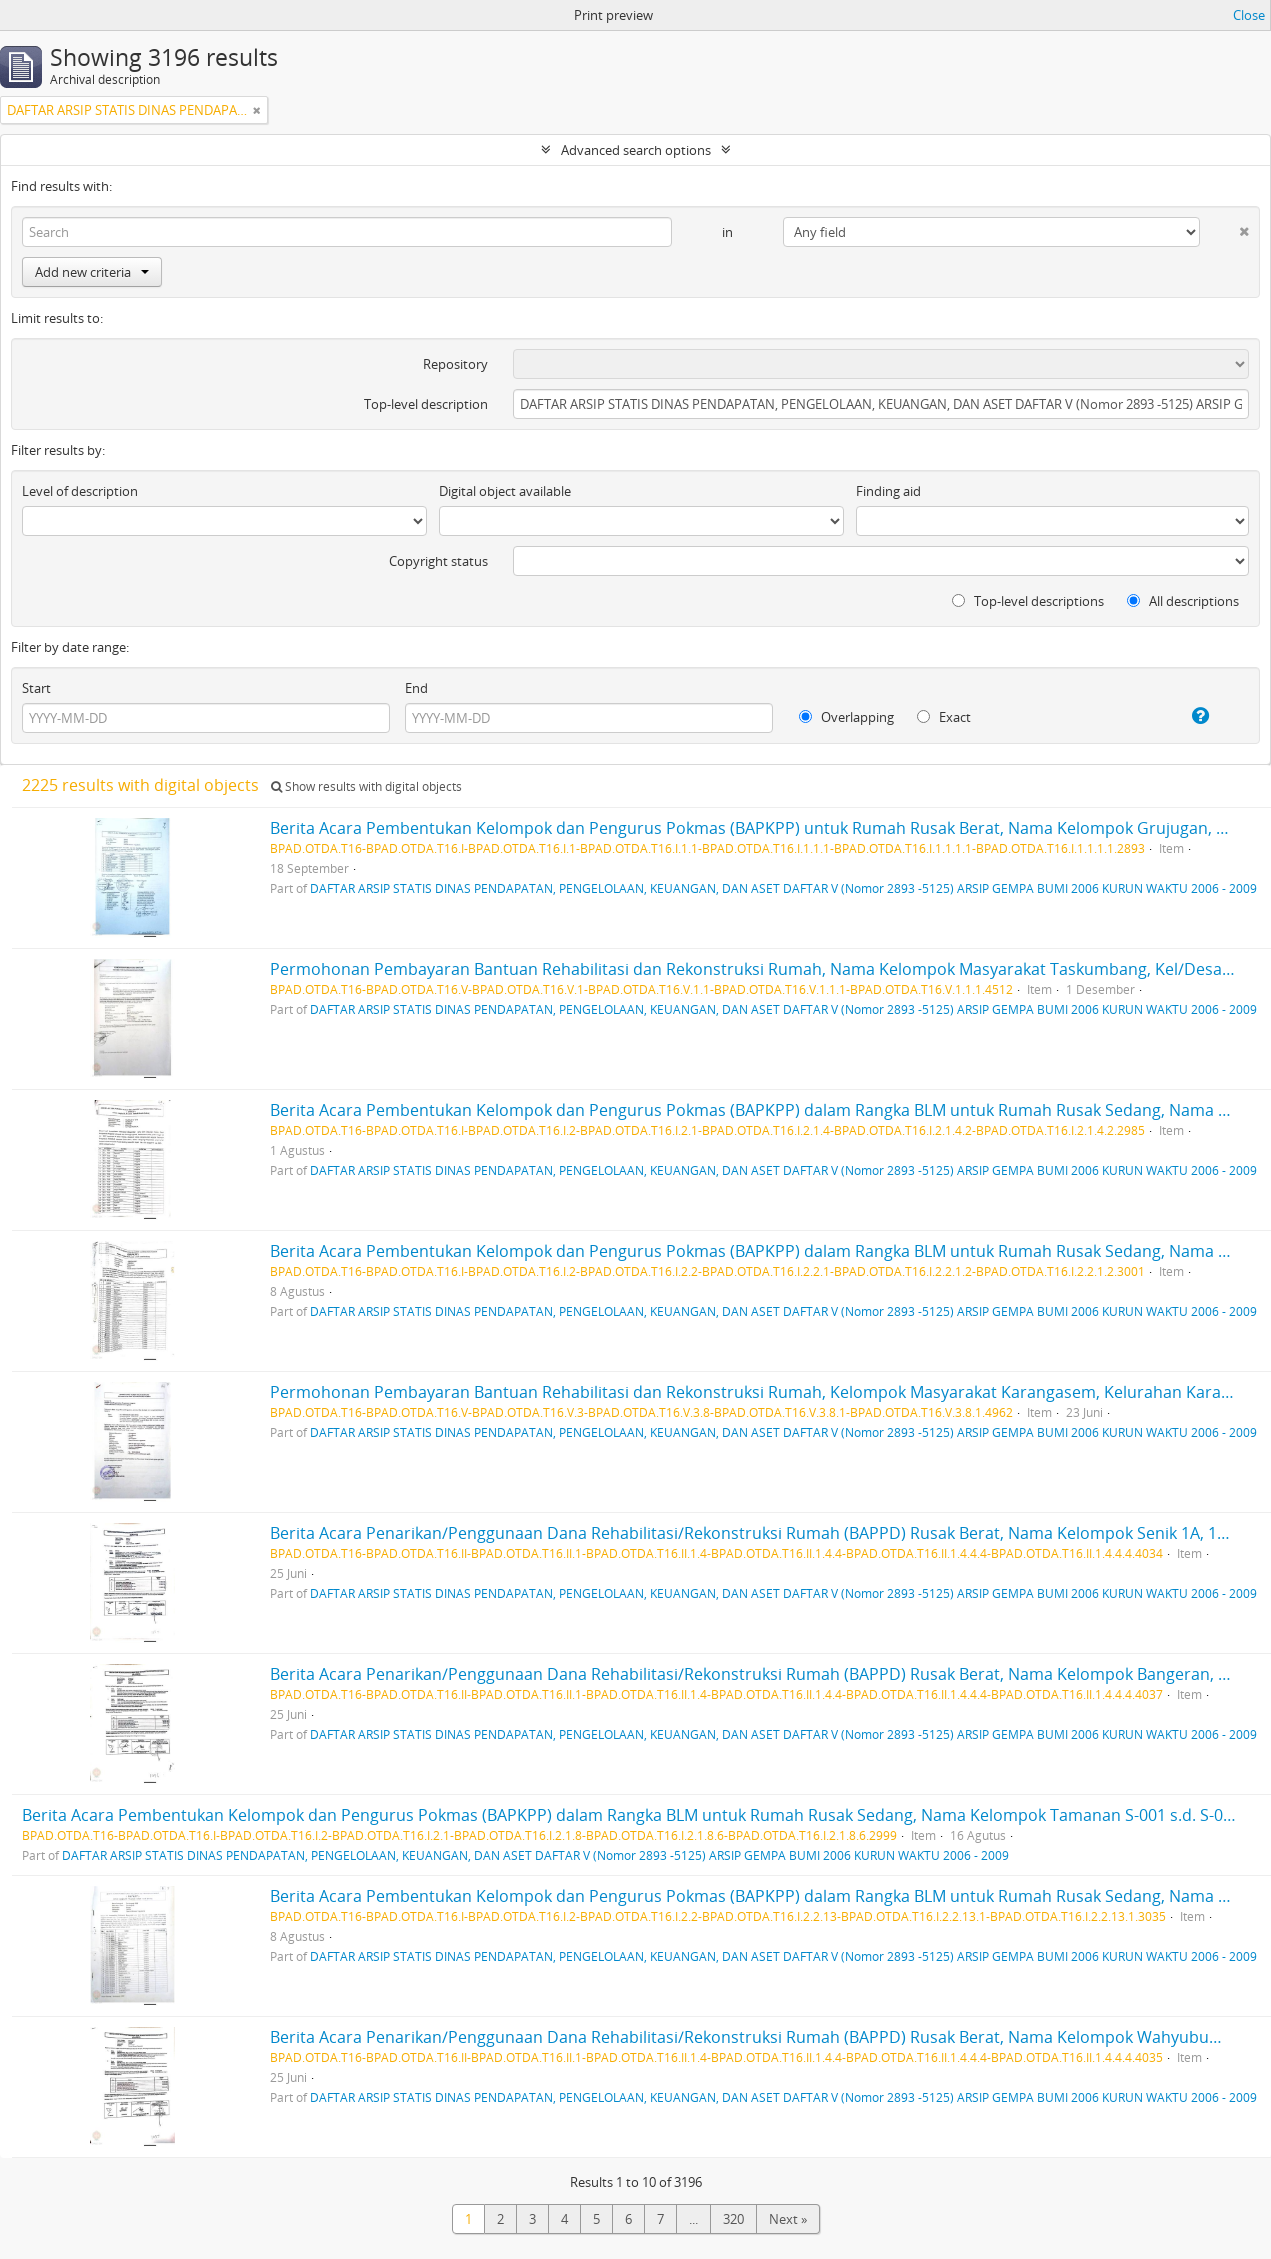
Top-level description (426, 404)
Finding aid (888, 491)
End (416, 688)
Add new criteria (92, 272)
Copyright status (438, 561)
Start (36, 688)
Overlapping (846, 717)
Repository (455, 364)
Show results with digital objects (366, 786)
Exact (944, 717)
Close (1249, 15)
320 (733, 2219)
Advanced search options (636, 150)
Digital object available (505, 491)
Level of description (80, 491)
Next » (788, 2219)
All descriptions (1183, 601)
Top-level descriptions (1028, 601)
